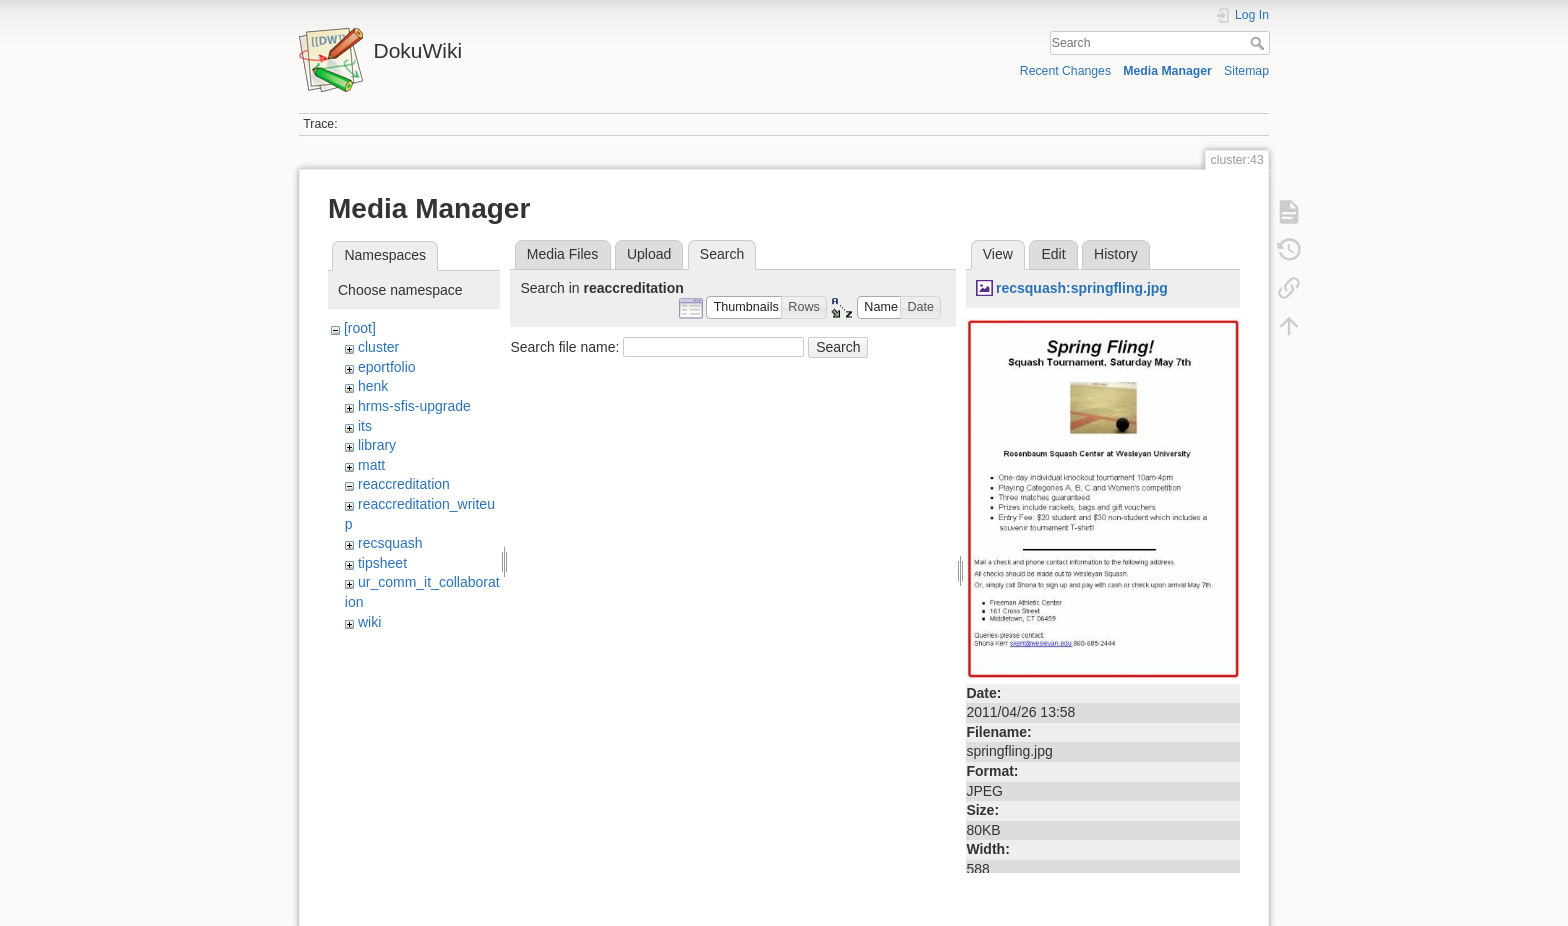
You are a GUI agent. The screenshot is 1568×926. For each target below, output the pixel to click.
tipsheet (382, 563)
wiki (369, 622)
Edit (1053, 254)
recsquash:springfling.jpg (1082, 288)
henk (373, 386)
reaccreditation (404, 484)
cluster (378, 347)
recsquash (390, 543)
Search (1259, 43)
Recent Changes (1065, 71)
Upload (649, 254)
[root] (360, 328)
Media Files (563, 254)
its (365, 426)
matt (371, 465)
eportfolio (387, 367)
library (377, 445)
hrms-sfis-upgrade (414, 406)
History (1116, 254)
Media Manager (1167, 71)
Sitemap (1246, 71)
